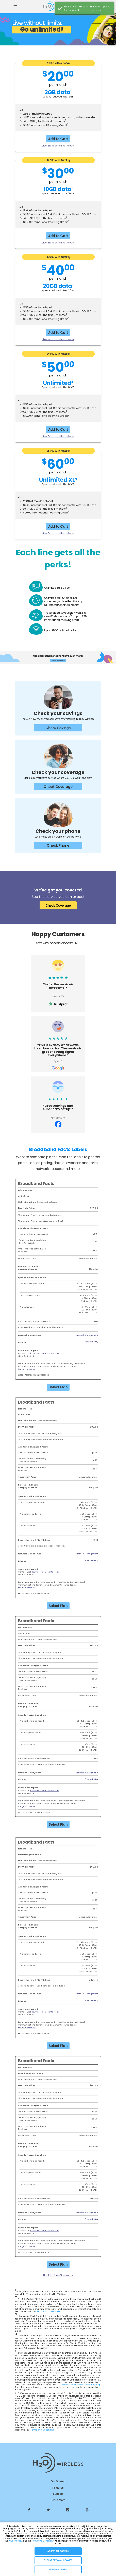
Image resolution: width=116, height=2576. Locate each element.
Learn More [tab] (58, 2500)
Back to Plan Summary (58, 2275)
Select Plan (58, 1387)
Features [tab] (58, 2487)
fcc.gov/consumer (27, 1369)
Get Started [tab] (58, 2481)
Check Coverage (58, 786)
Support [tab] (58, 2493)
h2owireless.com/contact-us (44, 1353)
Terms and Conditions (42, 2429)
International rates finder (48, 2311)
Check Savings (58, 728)
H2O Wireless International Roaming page (79, 2384)
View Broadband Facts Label (58, 145)
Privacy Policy (91, 1341)
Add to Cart (58, 139)
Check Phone (58, 845)
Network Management (87, 1335)
